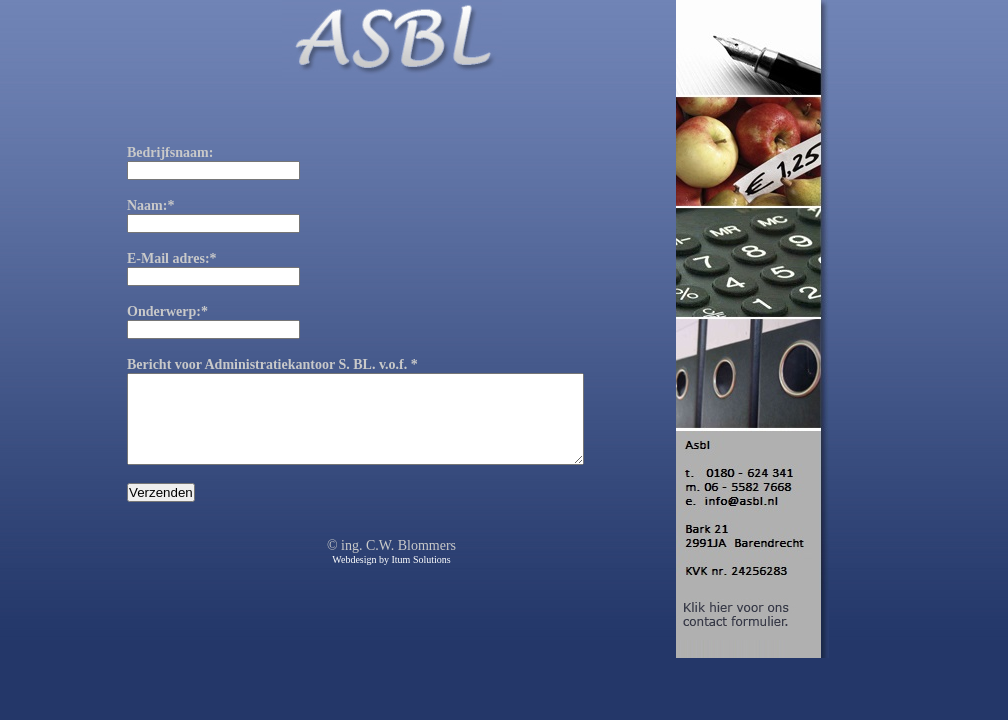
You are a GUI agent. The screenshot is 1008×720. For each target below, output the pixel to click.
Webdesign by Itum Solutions (391, 577)
